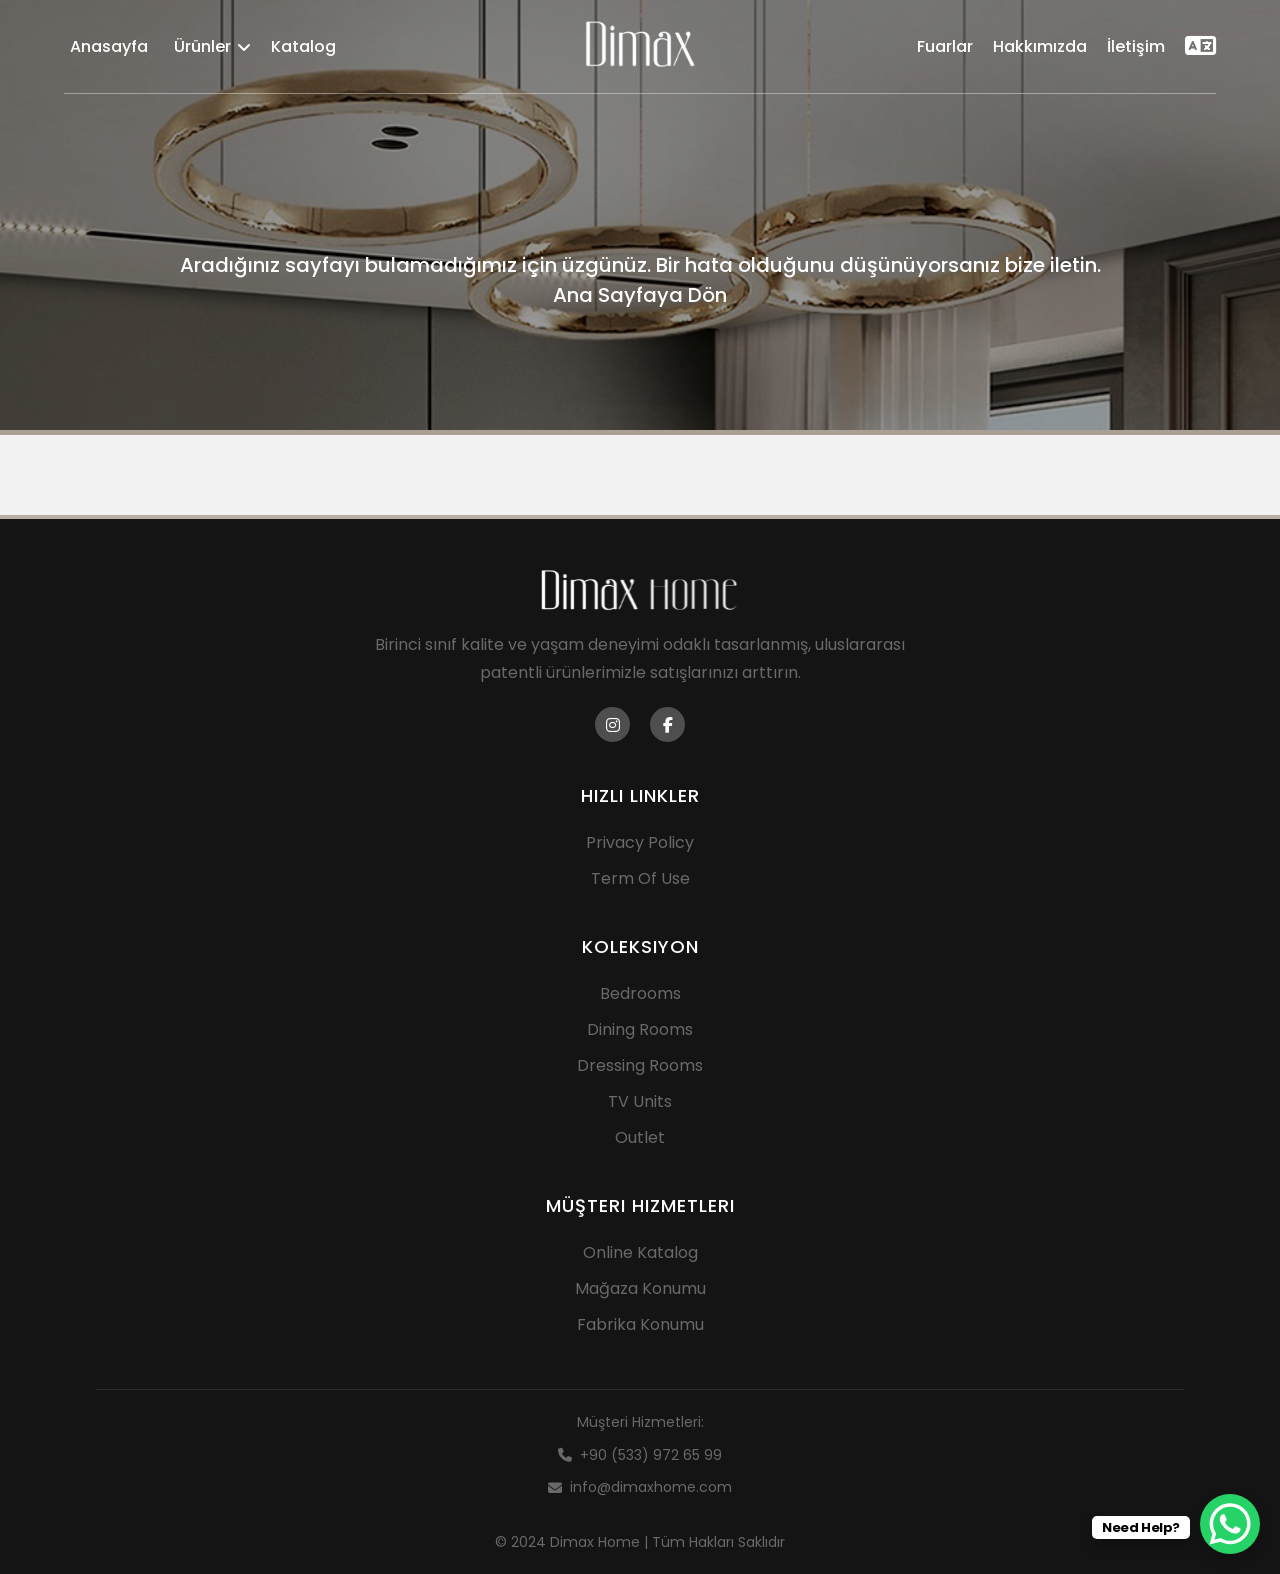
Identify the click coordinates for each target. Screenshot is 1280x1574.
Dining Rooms (640, 1029)
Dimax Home (595, 1542)
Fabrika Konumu (640, 1324)
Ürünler (212, 46)
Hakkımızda (1040, 46)
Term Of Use (640, 878)
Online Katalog (640, 1252)
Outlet (640, 1137)
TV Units (640, 1101)
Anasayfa (109, 46)
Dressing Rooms (640, 1065)
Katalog (303, 46)
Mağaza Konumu (640, 1288)
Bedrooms (640, 993)
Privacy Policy (640, 842)
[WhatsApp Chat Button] (1230, 1524)
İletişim (1136, 46)
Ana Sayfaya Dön (640, 295)
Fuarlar (945, 46)
